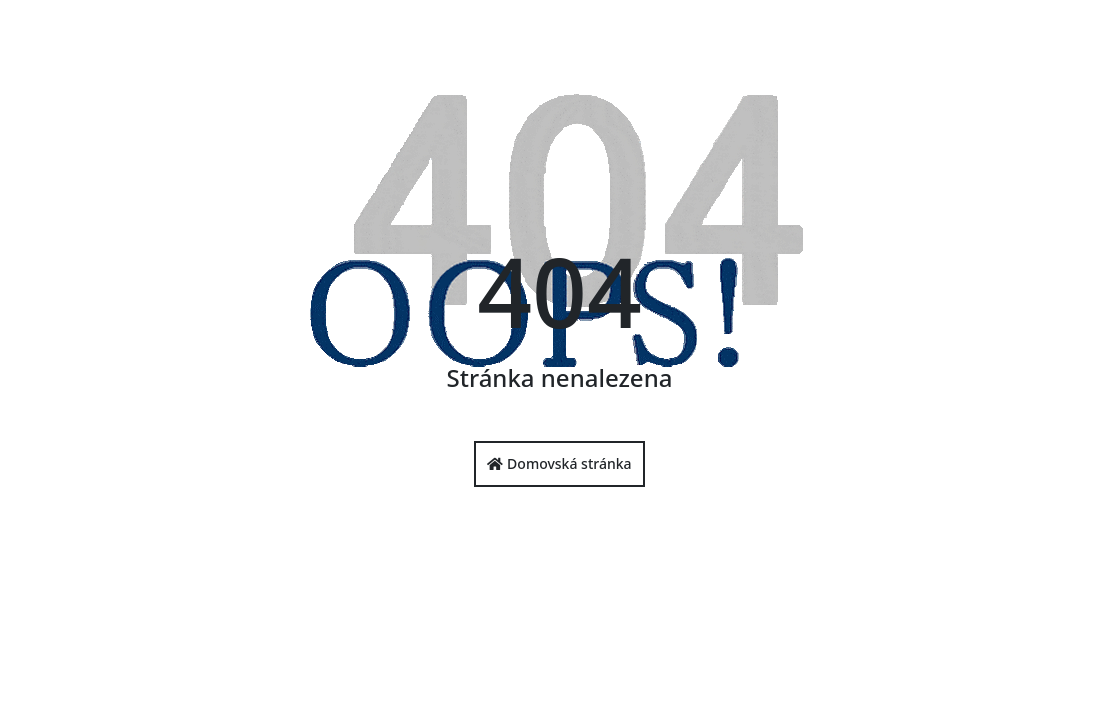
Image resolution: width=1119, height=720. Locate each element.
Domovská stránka (559, 463)
